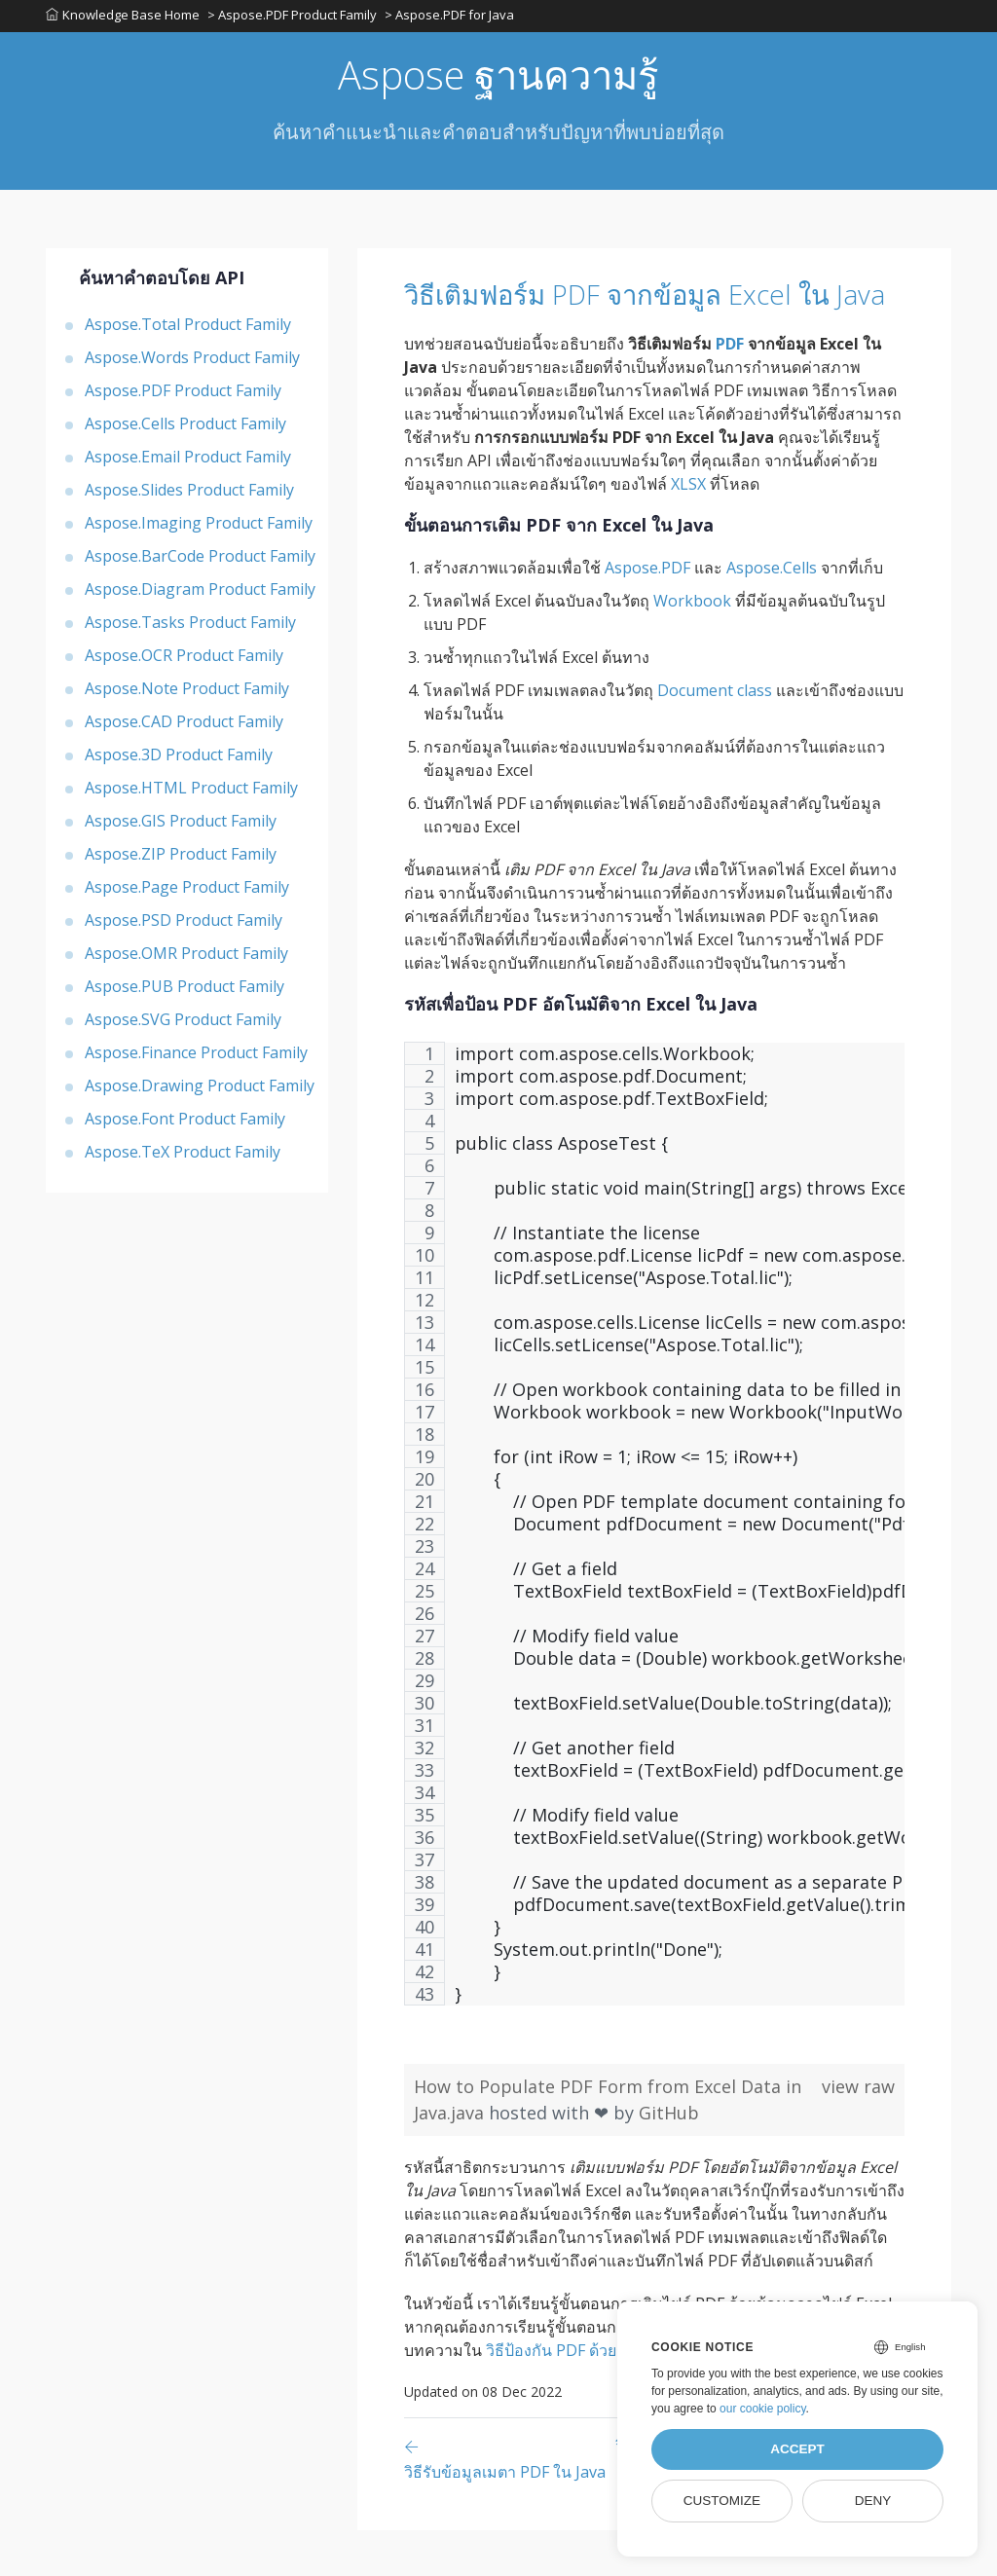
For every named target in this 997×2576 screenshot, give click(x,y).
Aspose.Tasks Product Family (190, 628)
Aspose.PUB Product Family (184, 992)
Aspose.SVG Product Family (183, 1025)
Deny (873, 2500)
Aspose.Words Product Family (192, 363)
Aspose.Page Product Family (187, 892)
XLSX (688, 529)
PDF (730, 389)
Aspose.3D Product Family (179, 760)
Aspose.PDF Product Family (183, 396)
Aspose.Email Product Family (188, 462)
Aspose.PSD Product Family (183, 926)
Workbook (692, 646)
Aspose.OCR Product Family (184, 661)
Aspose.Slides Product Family (189, 495)
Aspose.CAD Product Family (184, 727)
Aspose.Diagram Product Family (200, 595)
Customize (721, 2500)
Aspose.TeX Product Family (182, 1157)
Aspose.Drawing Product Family (199, 1091)
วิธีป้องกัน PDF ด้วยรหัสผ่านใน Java (606, 2396)
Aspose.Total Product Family (188, 330)
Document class (714, 736)
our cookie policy (763, 2408)
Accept (797, 2449)
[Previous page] (509, 2504)
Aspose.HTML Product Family (191, 793)
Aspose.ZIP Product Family (181, 859)
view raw (858, 2132)
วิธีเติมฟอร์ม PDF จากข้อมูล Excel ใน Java (644, 318)
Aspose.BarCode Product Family (200, 561)
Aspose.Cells (771, 613)
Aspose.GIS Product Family (181, 826)
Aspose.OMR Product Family (186, 959)
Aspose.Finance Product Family (196, 1058)
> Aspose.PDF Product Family (294, 18)
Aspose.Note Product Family (187, 694)
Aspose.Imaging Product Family (199, 528)
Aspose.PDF (647, 613)
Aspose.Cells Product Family (185, 429)
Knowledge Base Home (123, 18)
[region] (654, 1579)
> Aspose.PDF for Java (453, 18)
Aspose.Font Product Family (185, 1124)
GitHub (669, 2158)
